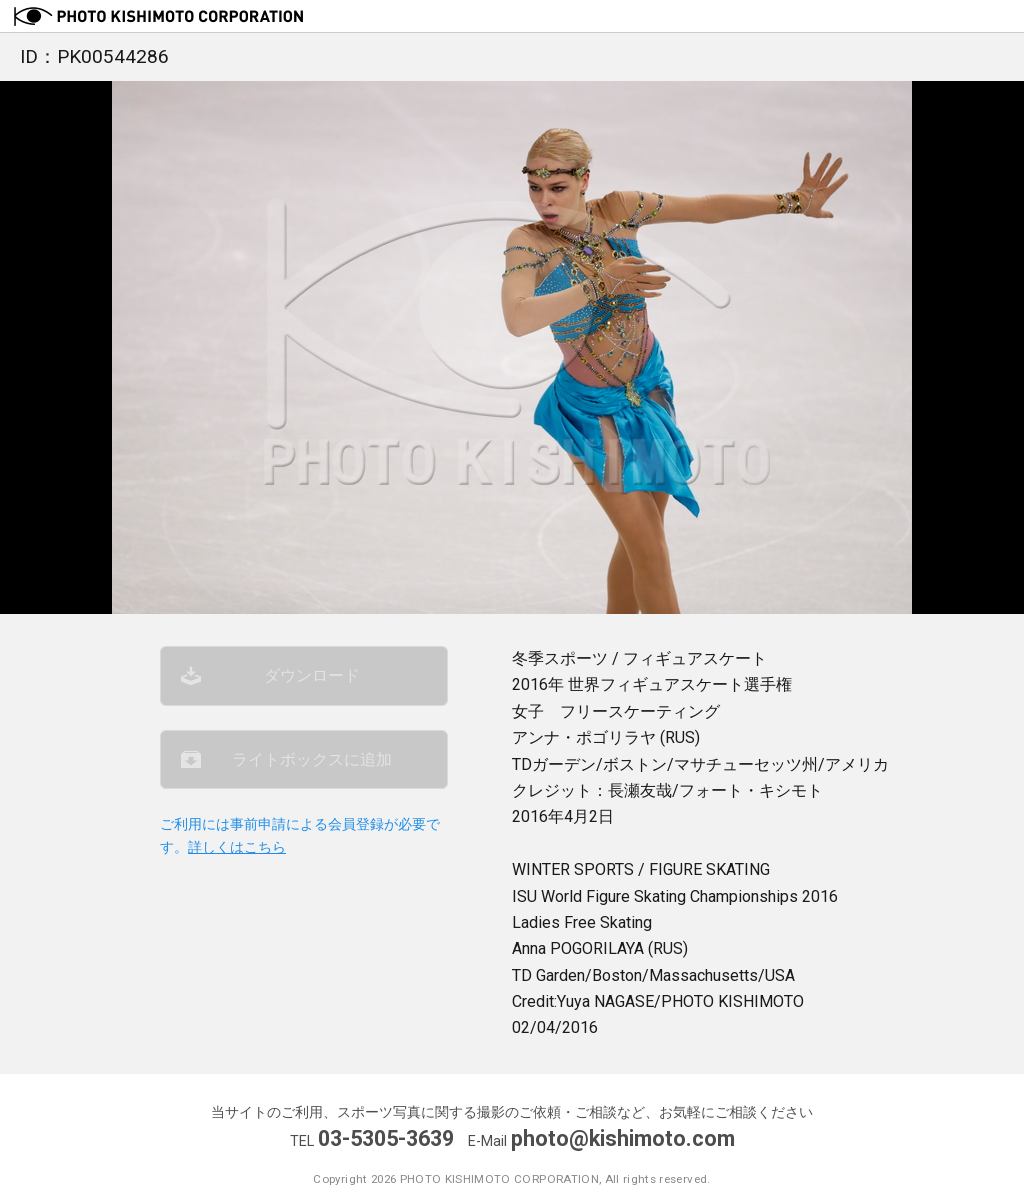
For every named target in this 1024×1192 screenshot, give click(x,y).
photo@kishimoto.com (623, 1138)
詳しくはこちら (237, 847)
